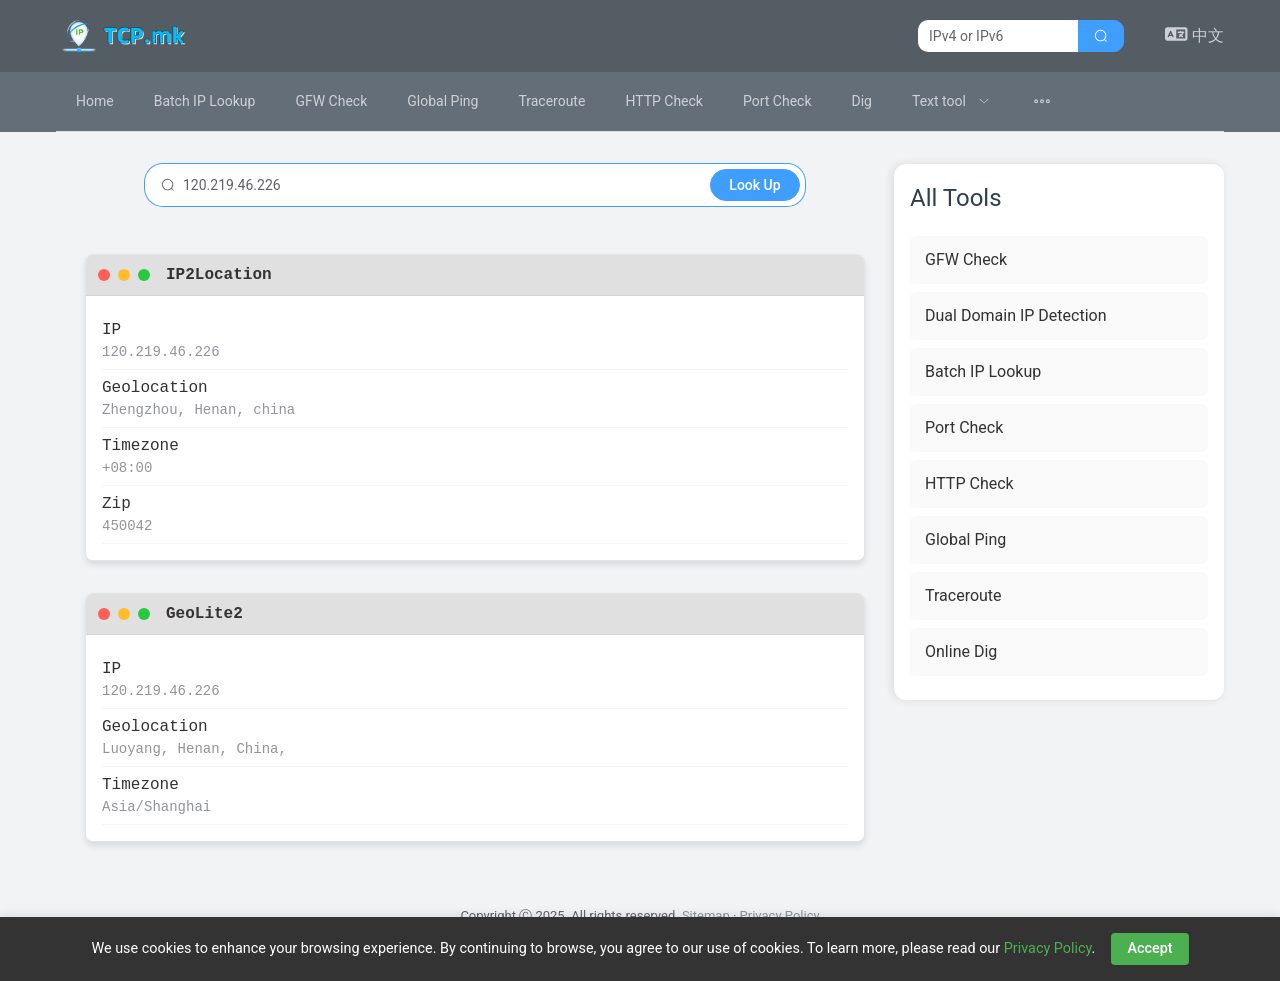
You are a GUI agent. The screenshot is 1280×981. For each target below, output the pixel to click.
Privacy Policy (780, 915)
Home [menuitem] (95, 101)
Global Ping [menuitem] (442, 101)
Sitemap (706, 915)
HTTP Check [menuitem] (664, 101)
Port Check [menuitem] (777, 101)
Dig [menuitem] (862, 101)
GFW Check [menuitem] (331, 101)
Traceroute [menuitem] (551, 101)
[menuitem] (951, 101)
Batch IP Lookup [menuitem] (205, 101)
